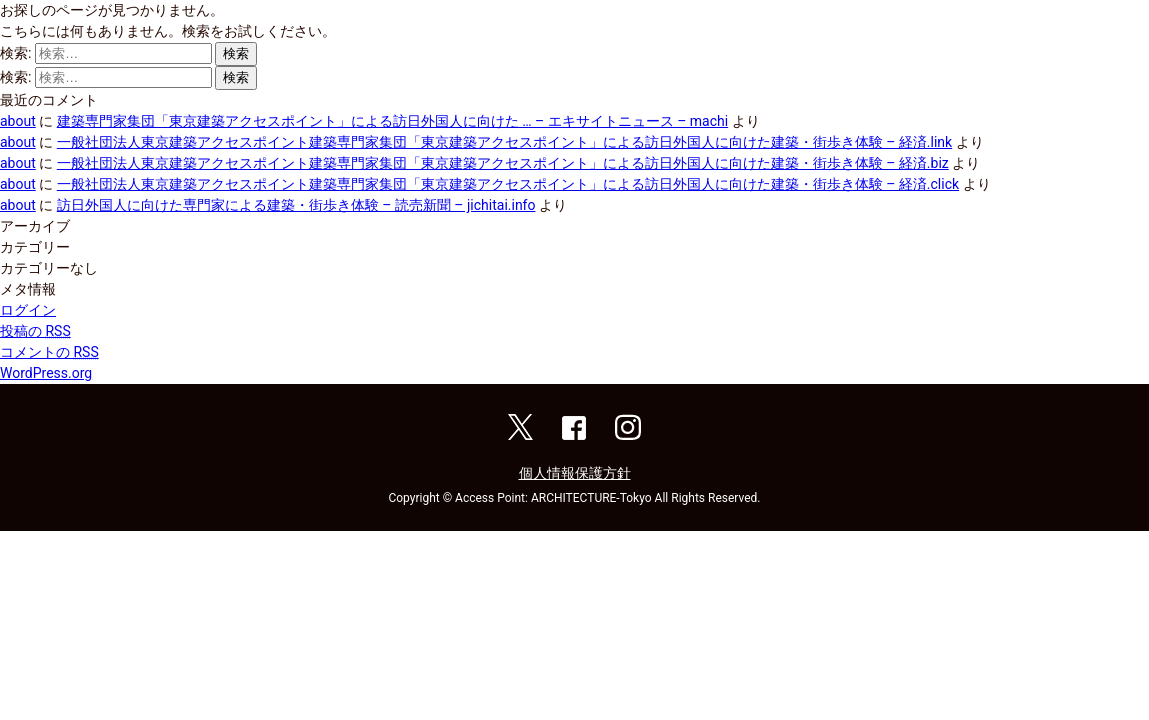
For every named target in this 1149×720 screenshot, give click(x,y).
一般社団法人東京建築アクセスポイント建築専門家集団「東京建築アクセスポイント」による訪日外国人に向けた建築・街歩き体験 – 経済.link (504, 142)
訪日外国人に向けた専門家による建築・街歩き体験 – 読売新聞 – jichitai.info (296, 205)
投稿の (35, 331)
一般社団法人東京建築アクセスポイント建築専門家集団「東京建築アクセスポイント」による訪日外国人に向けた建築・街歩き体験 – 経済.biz (503, 163)
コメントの (49, 352)
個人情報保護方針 (575, 473)
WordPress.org (46, 373)
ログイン (28, 310)
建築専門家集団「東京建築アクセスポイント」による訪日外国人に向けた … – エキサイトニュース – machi (392, 121)
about (18, 121)
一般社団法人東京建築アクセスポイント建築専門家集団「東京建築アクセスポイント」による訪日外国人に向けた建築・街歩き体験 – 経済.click (508, 184)
